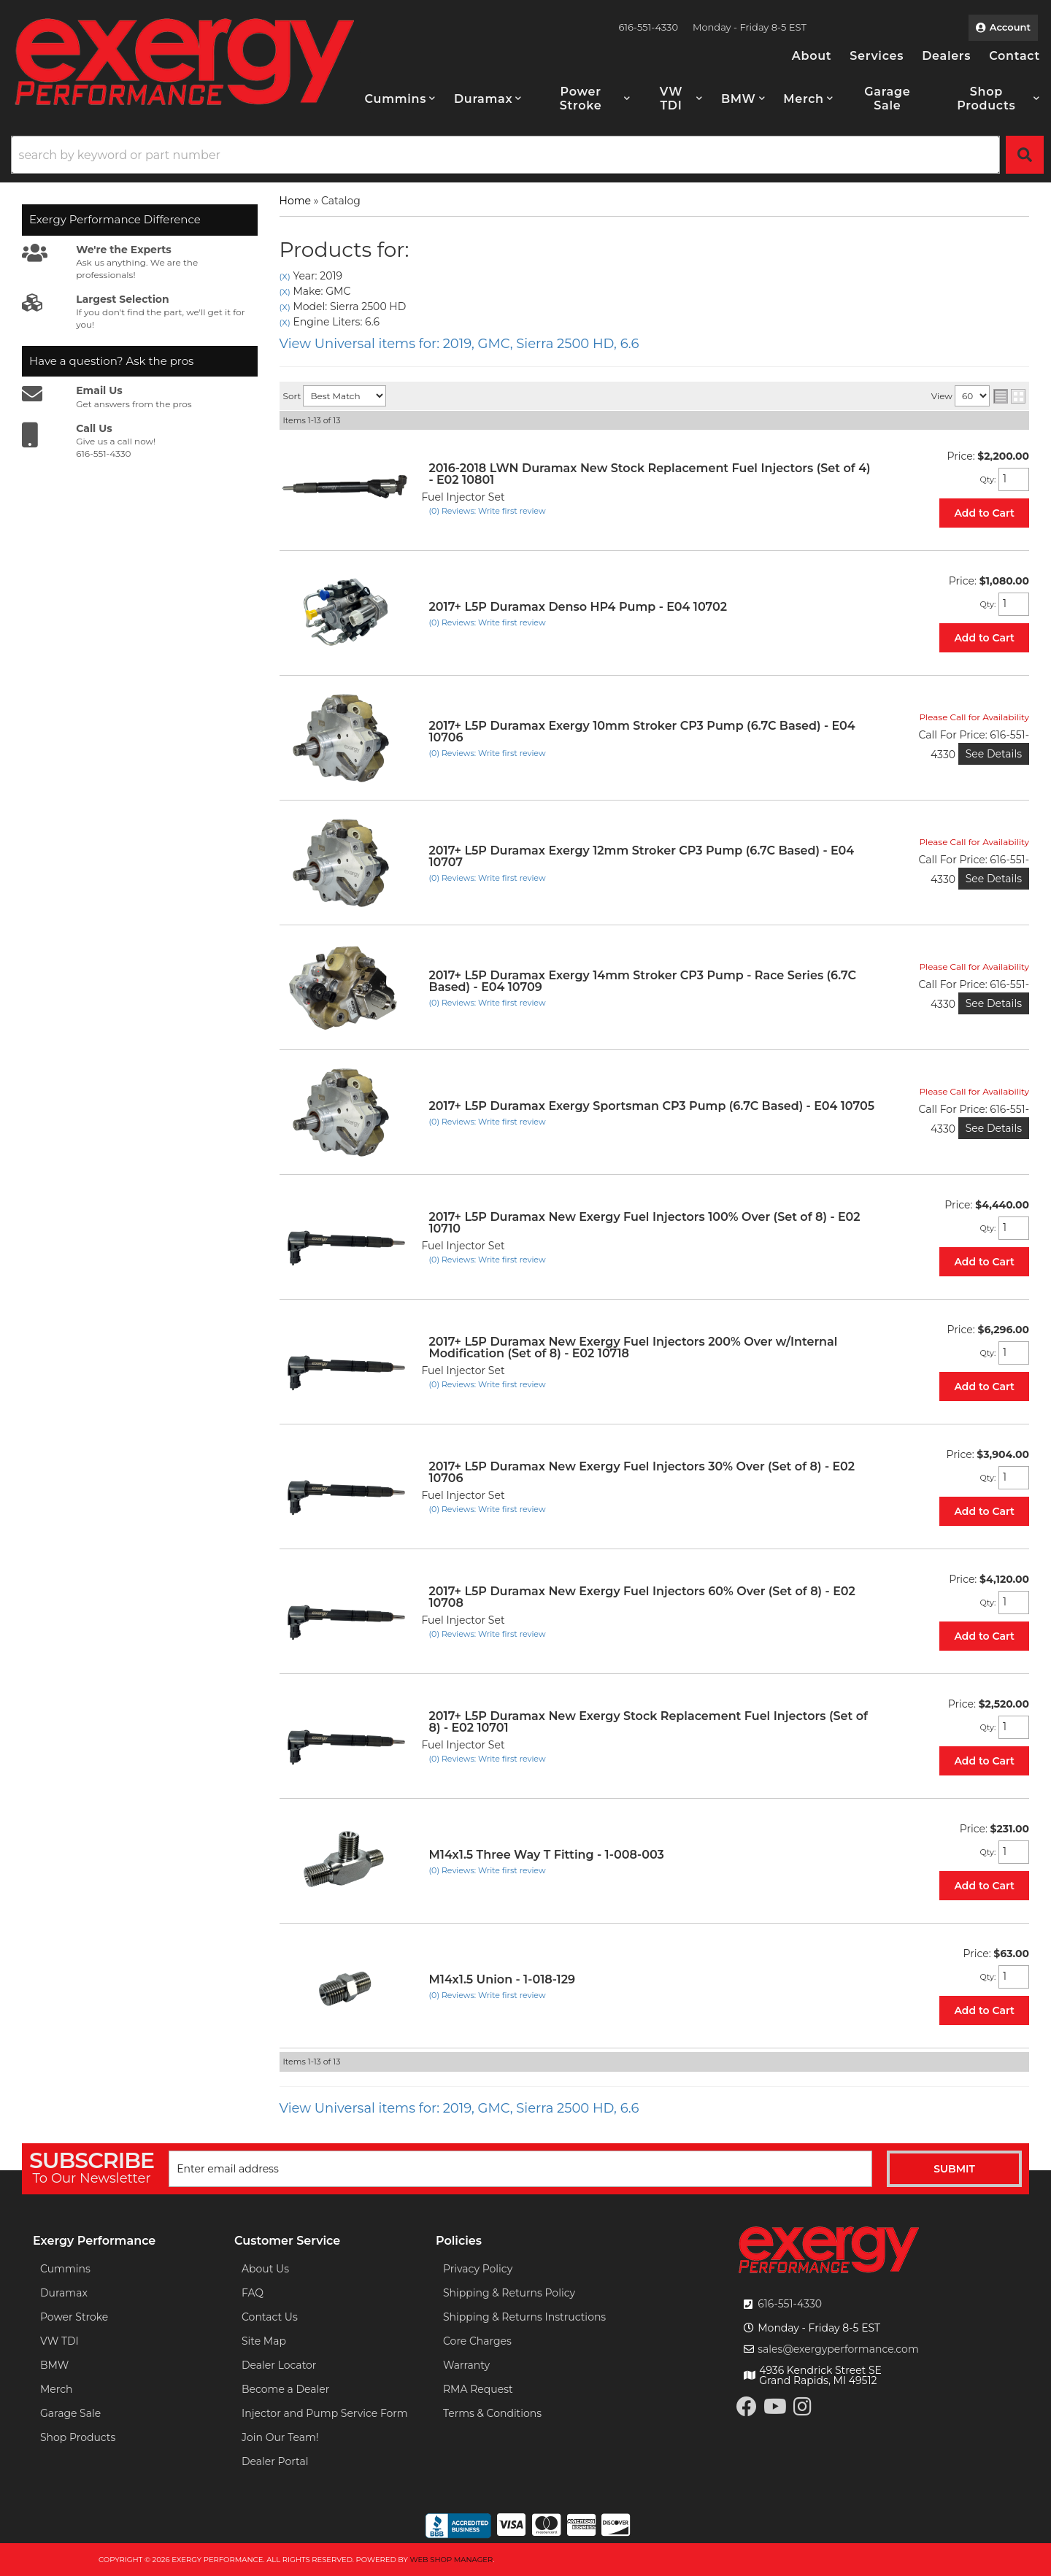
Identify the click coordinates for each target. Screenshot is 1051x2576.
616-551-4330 (790, 2303)
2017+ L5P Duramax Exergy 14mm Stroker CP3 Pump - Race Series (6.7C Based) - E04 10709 (642, 981)
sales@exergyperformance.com (838, 2349)
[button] (400, 98)
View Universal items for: (459, 344)
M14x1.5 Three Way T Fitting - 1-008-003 (546, 1855)
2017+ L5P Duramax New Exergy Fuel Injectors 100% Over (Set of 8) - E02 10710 (645, 1222)
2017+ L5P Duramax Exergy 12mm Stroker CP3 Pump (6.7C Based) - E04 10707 (642, 856)
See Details (994, 753)
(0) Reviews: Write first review (487, 511)
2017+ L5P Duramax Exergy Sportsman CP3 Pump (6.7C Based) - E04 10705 (652, 1106)
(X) (285, 276)
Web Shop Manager (451, 2559)
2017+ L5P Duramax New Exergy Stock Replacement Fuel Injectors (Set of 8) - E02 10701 (648, 1722)
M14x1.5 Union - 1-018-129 (502, 1979)
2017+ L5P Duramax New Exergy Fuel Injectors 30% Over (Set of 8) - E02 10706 (642, 1472)
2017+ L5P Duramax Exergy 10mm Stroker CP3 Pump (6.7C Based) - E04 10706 (642, 731)
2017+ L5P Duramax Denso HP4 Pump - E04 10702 (578, 607)
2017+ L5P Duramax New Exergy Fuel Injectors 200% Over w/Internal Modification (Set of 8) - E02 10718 (633, 1347)
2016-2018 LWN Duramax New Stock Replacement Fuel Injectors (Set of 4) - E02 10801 (650, 474)
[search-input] (505, 154)
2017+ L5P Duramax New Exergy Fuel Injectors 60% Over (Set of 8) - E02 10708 (642, 1597)
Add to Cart (984, 513)
